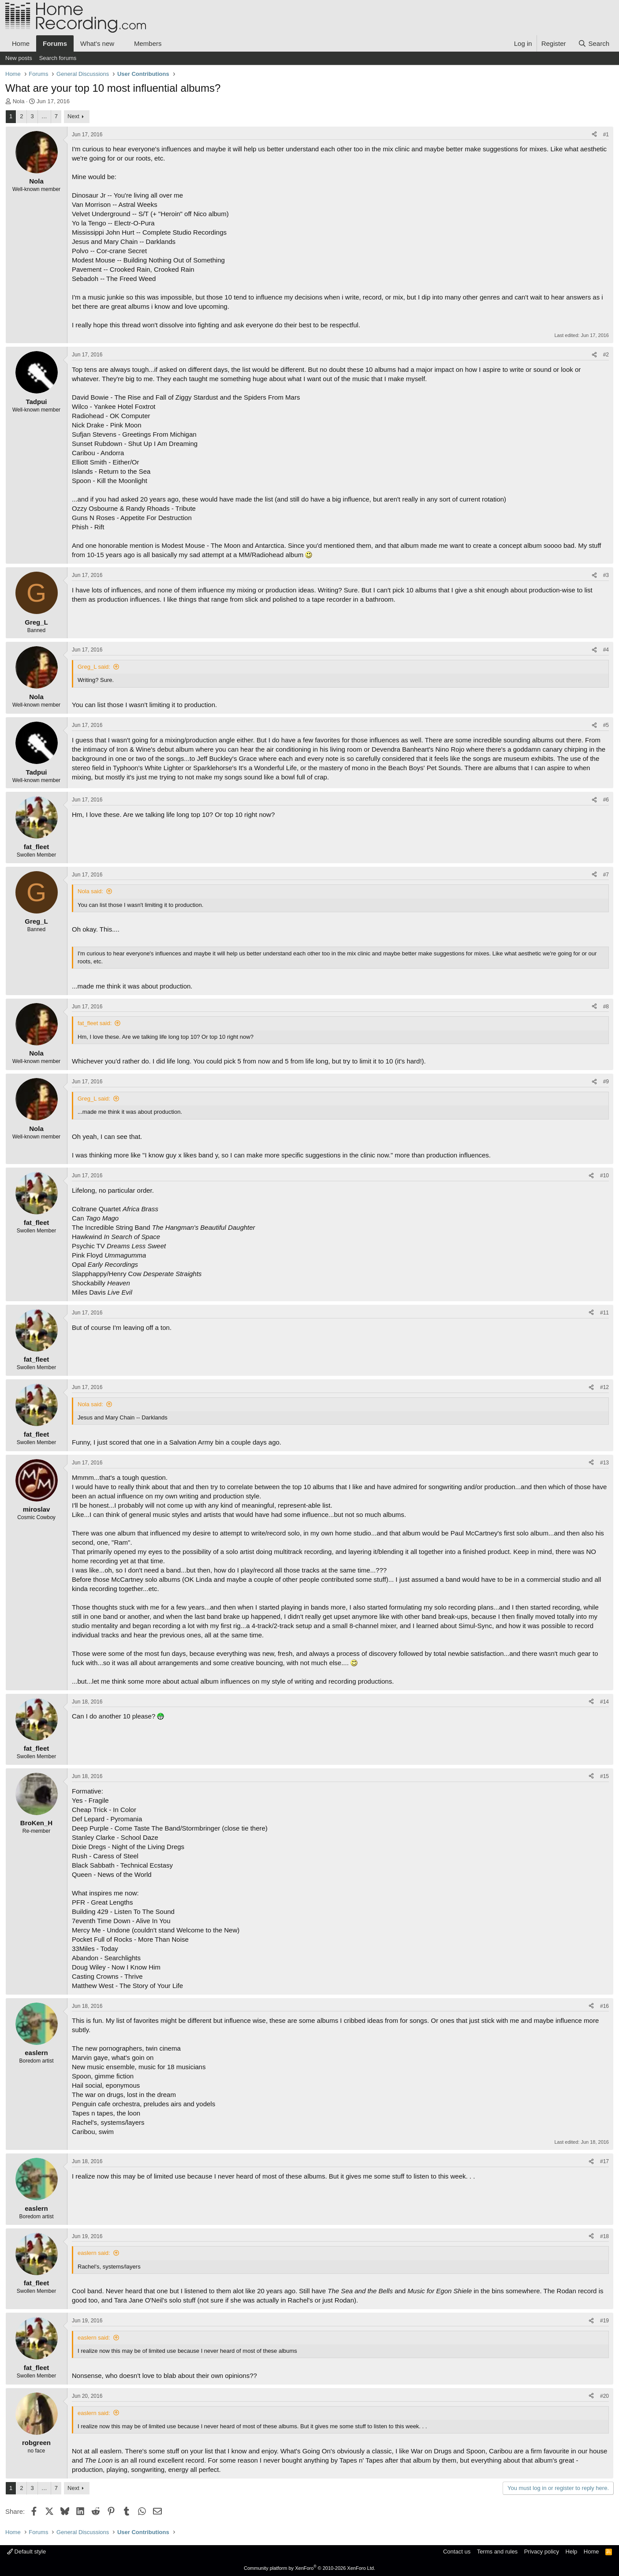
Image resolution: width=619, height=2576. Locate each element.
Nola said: (90, 891)
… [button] (44, 116)
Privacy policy (541, 2551)
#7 (606, 875)
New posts (18, 58)
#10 (604, 1175)
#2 (606, 355)
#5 (606, 725)
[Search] (594, 43)
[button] (121, 43)
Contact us (456, 2551)
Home (21, 43)
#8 (606, 1006)
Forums (55, 43)
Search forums (58, 58)
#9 (606, 1081)
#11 (604, 1313)
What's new (97, 43)
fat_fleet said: (95, 1023)
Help (572, 2551)
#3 (606, 575)
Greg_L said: (94, 666)
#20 (604, 2396)
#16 (604, 2006)
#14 (604, 1702)
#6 (606, 800)
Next (73, 116)
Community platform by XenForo (309, 2568)
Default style (26, 2551)
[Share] (594, 135)
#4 (606, 650)
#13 (604, 1463)
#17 (604, 2161)
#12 (604, 1387)
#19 (604, 2321)
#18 (604, 2236)
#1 (606, 134)
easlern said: (94, 2253)
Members (148, 43)
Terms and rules (497, 2551)
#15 (604, 1776)
